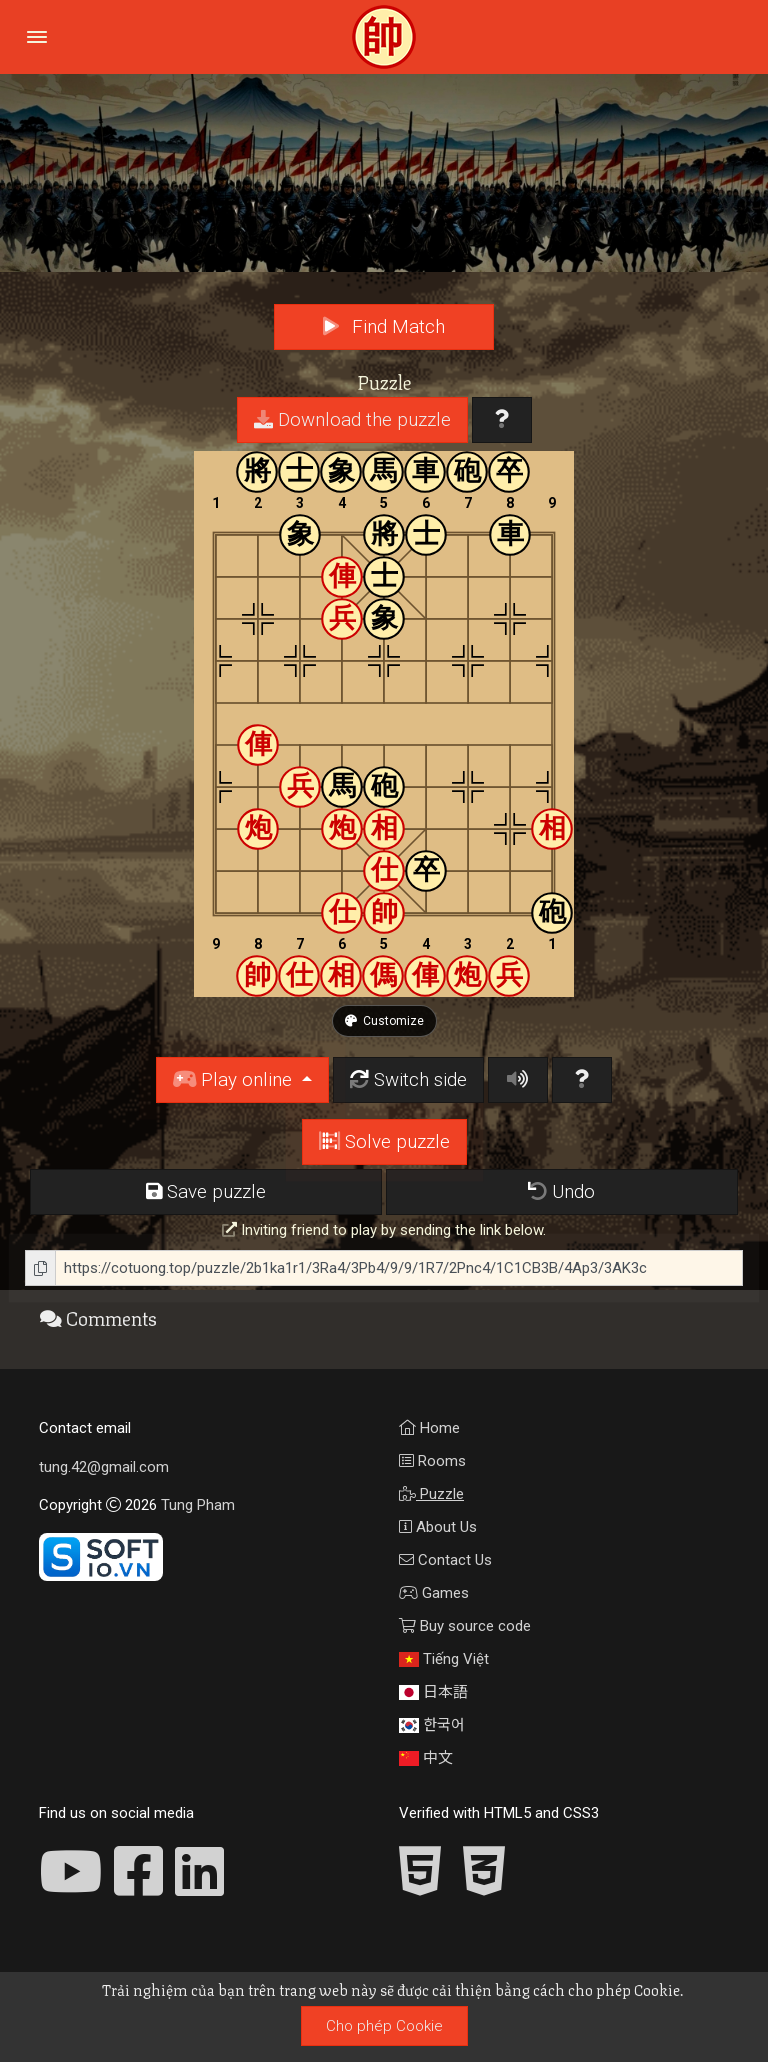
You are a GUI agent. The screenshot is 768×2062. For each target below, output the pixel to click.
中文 (426, 1758)
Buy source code (465, 1626)
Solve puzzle (384, 1142)
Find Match (384, 327)
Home (429, 1428)
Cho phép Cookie (384, 2026)
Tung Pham (198, 1505)
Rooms (432, 1461)
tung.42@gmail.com (104, 1467)
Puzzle (431, 1494)
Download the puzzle (352, 420)
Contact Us (445, 1560)
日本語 (433, 1692)
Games (434, 1593)
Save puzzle (206, 1192)
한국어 (432, 1725)
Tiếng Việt (444, 1659)
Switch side (408, 1080)
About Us (438, 1527)
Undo (561, 1192)
